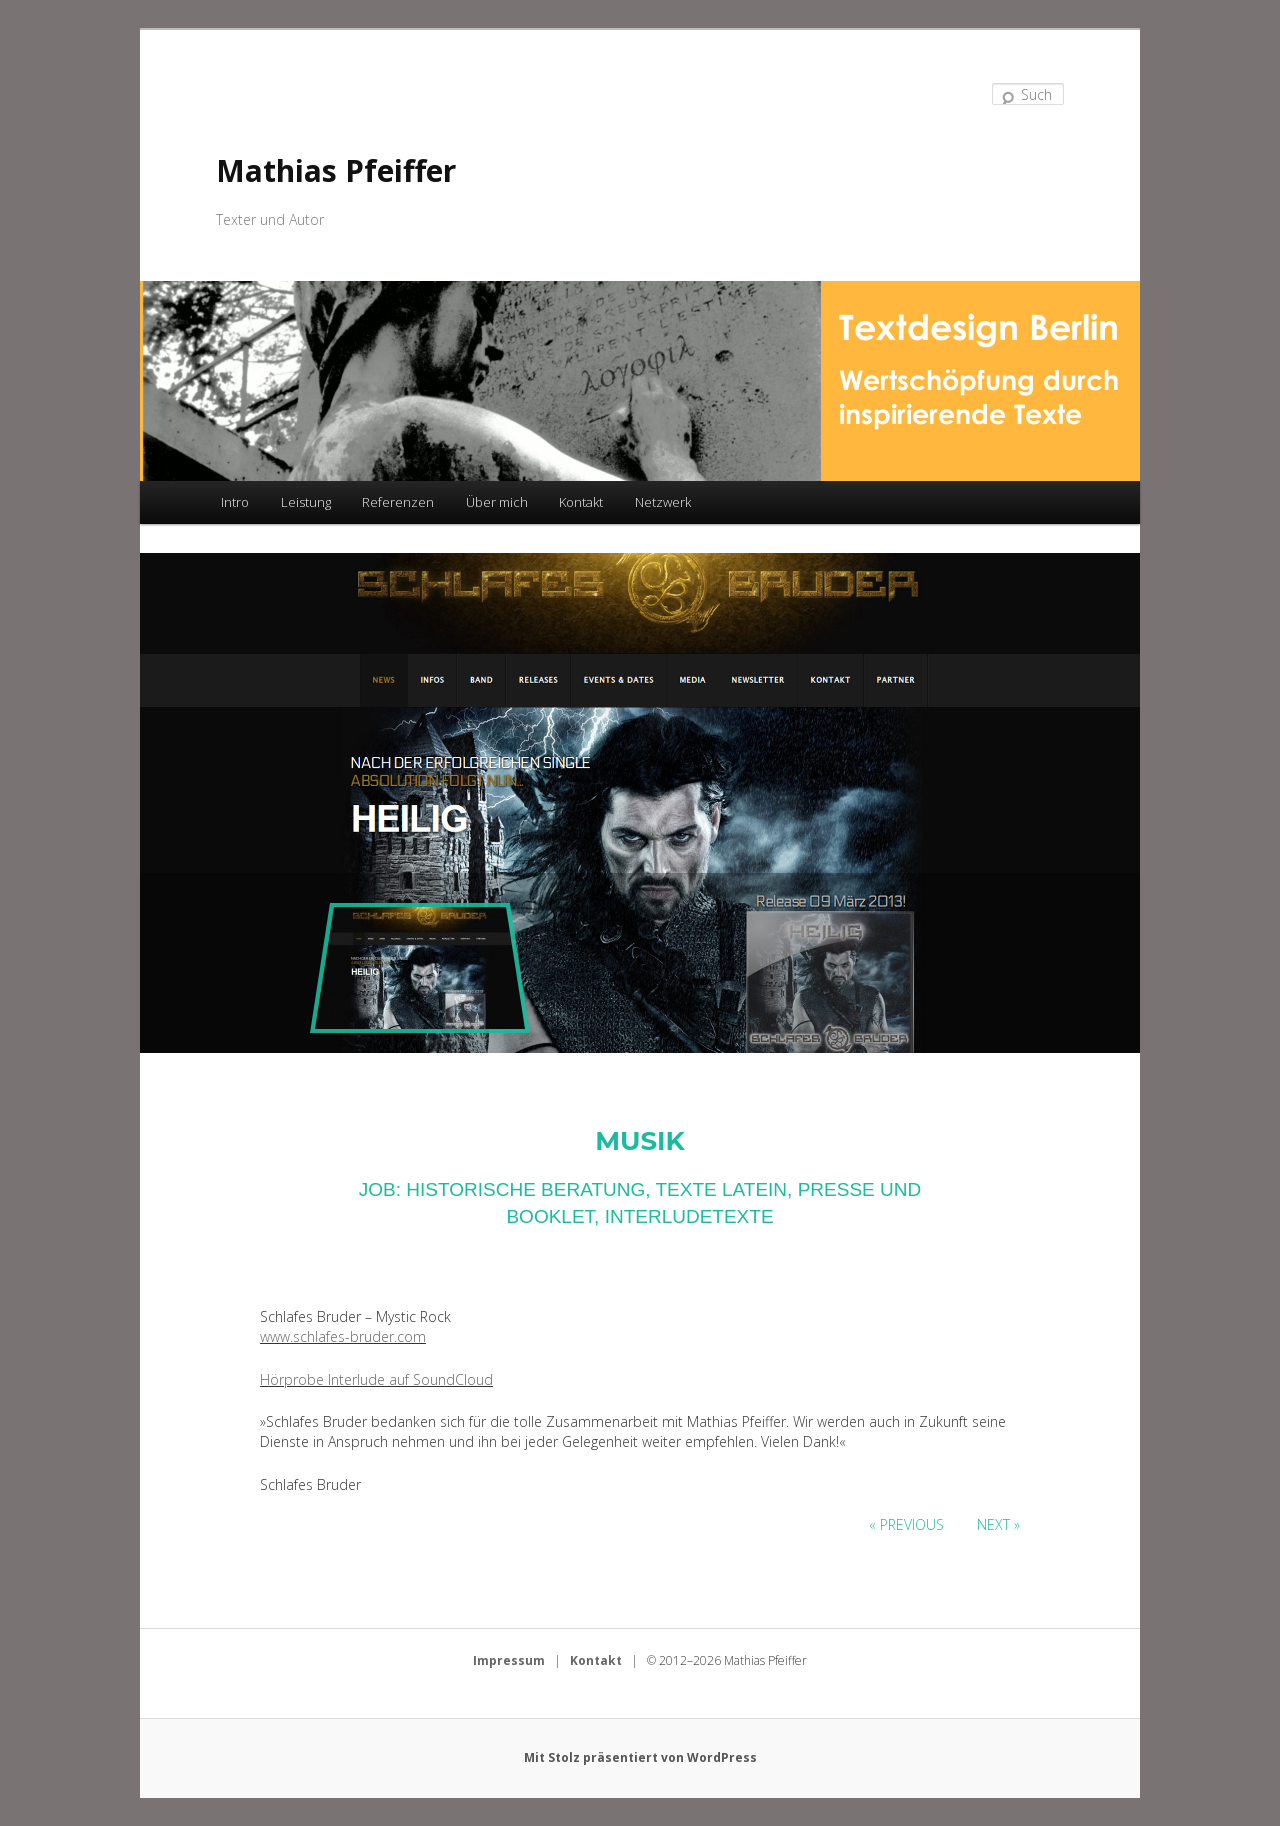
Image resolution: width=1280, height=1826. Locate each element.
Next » (998, 1524)
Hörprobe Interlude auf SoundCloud (376, 1379)
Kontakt (581, 502)
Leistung (306, 502)
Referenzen (398, 502)
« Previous (906, 1524)
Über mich (497, 502)
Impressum (509, 1660)
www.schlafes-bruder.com (343, 1336)
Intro (235, 502)
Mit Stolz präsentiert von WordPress (640, 1757)
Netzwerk (663, 502)
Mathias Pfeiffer (336, 170)
